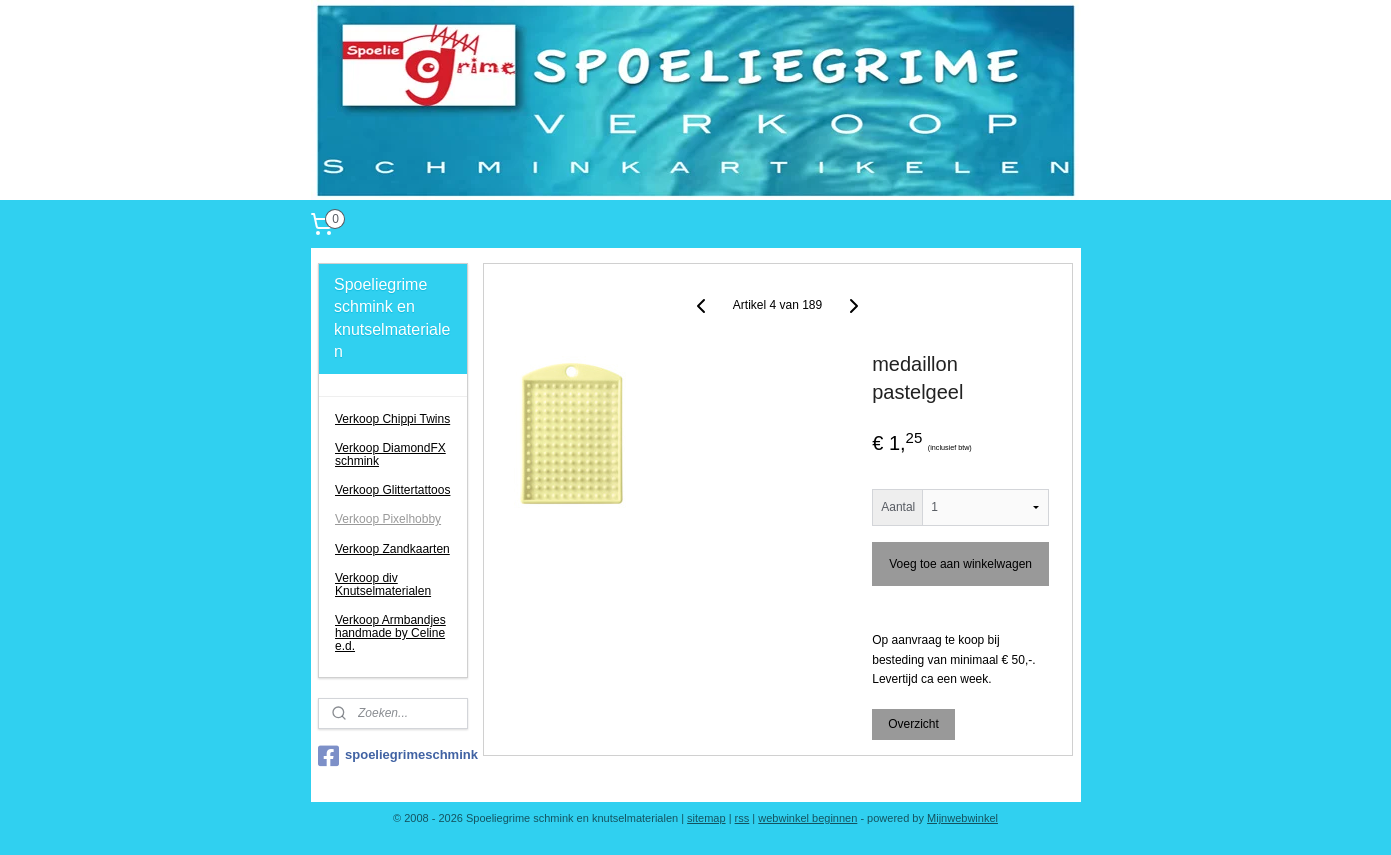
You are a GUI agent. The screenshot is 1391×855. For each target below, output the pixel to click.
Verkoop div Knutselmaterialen (383, 584)
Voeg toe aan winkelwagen (961, 564)
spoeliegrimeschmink (393, 756)
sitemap (706, 818)
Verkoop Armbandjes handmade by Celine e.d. (390, 633)
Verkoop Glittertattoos (392, 490)
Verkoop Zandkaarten (392, 549)
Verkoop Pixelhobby (388, 519)
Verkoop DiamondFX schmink (390, 454)
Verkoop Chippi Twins (392, 419)
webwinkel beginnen (807, 818)
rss (742, 818)
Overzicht (914, 724)
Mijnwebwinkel (962, 818)
